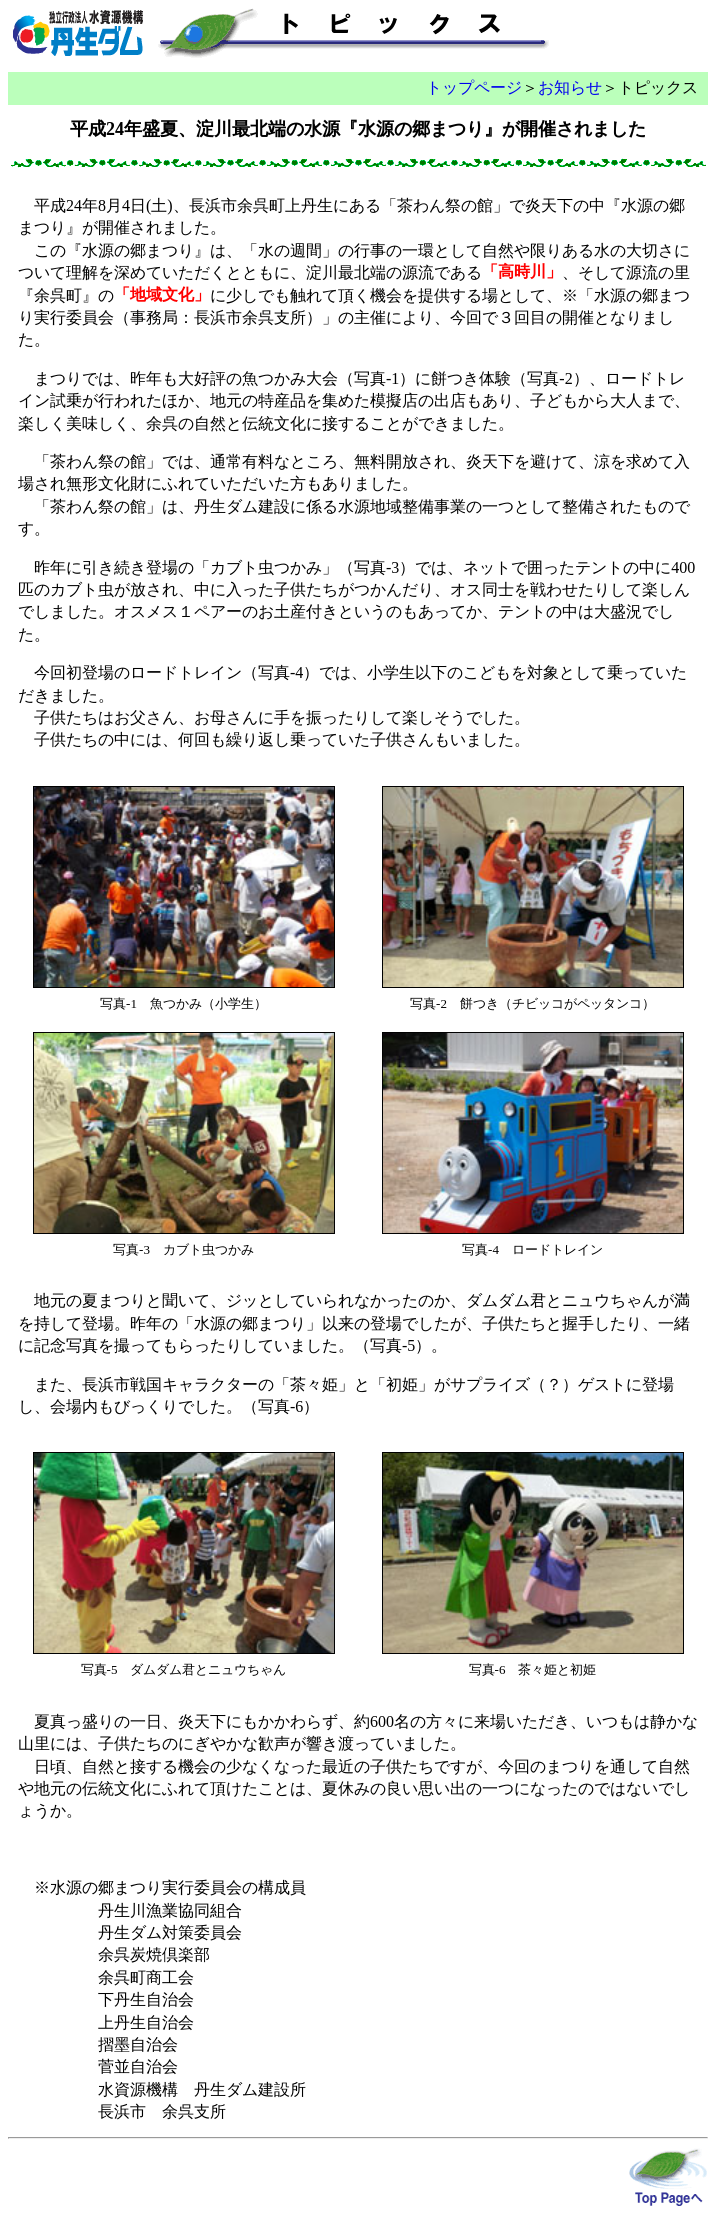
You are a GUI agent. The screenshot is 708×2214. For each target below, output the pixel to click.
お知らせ (570, 87)
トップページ (474, 87)
